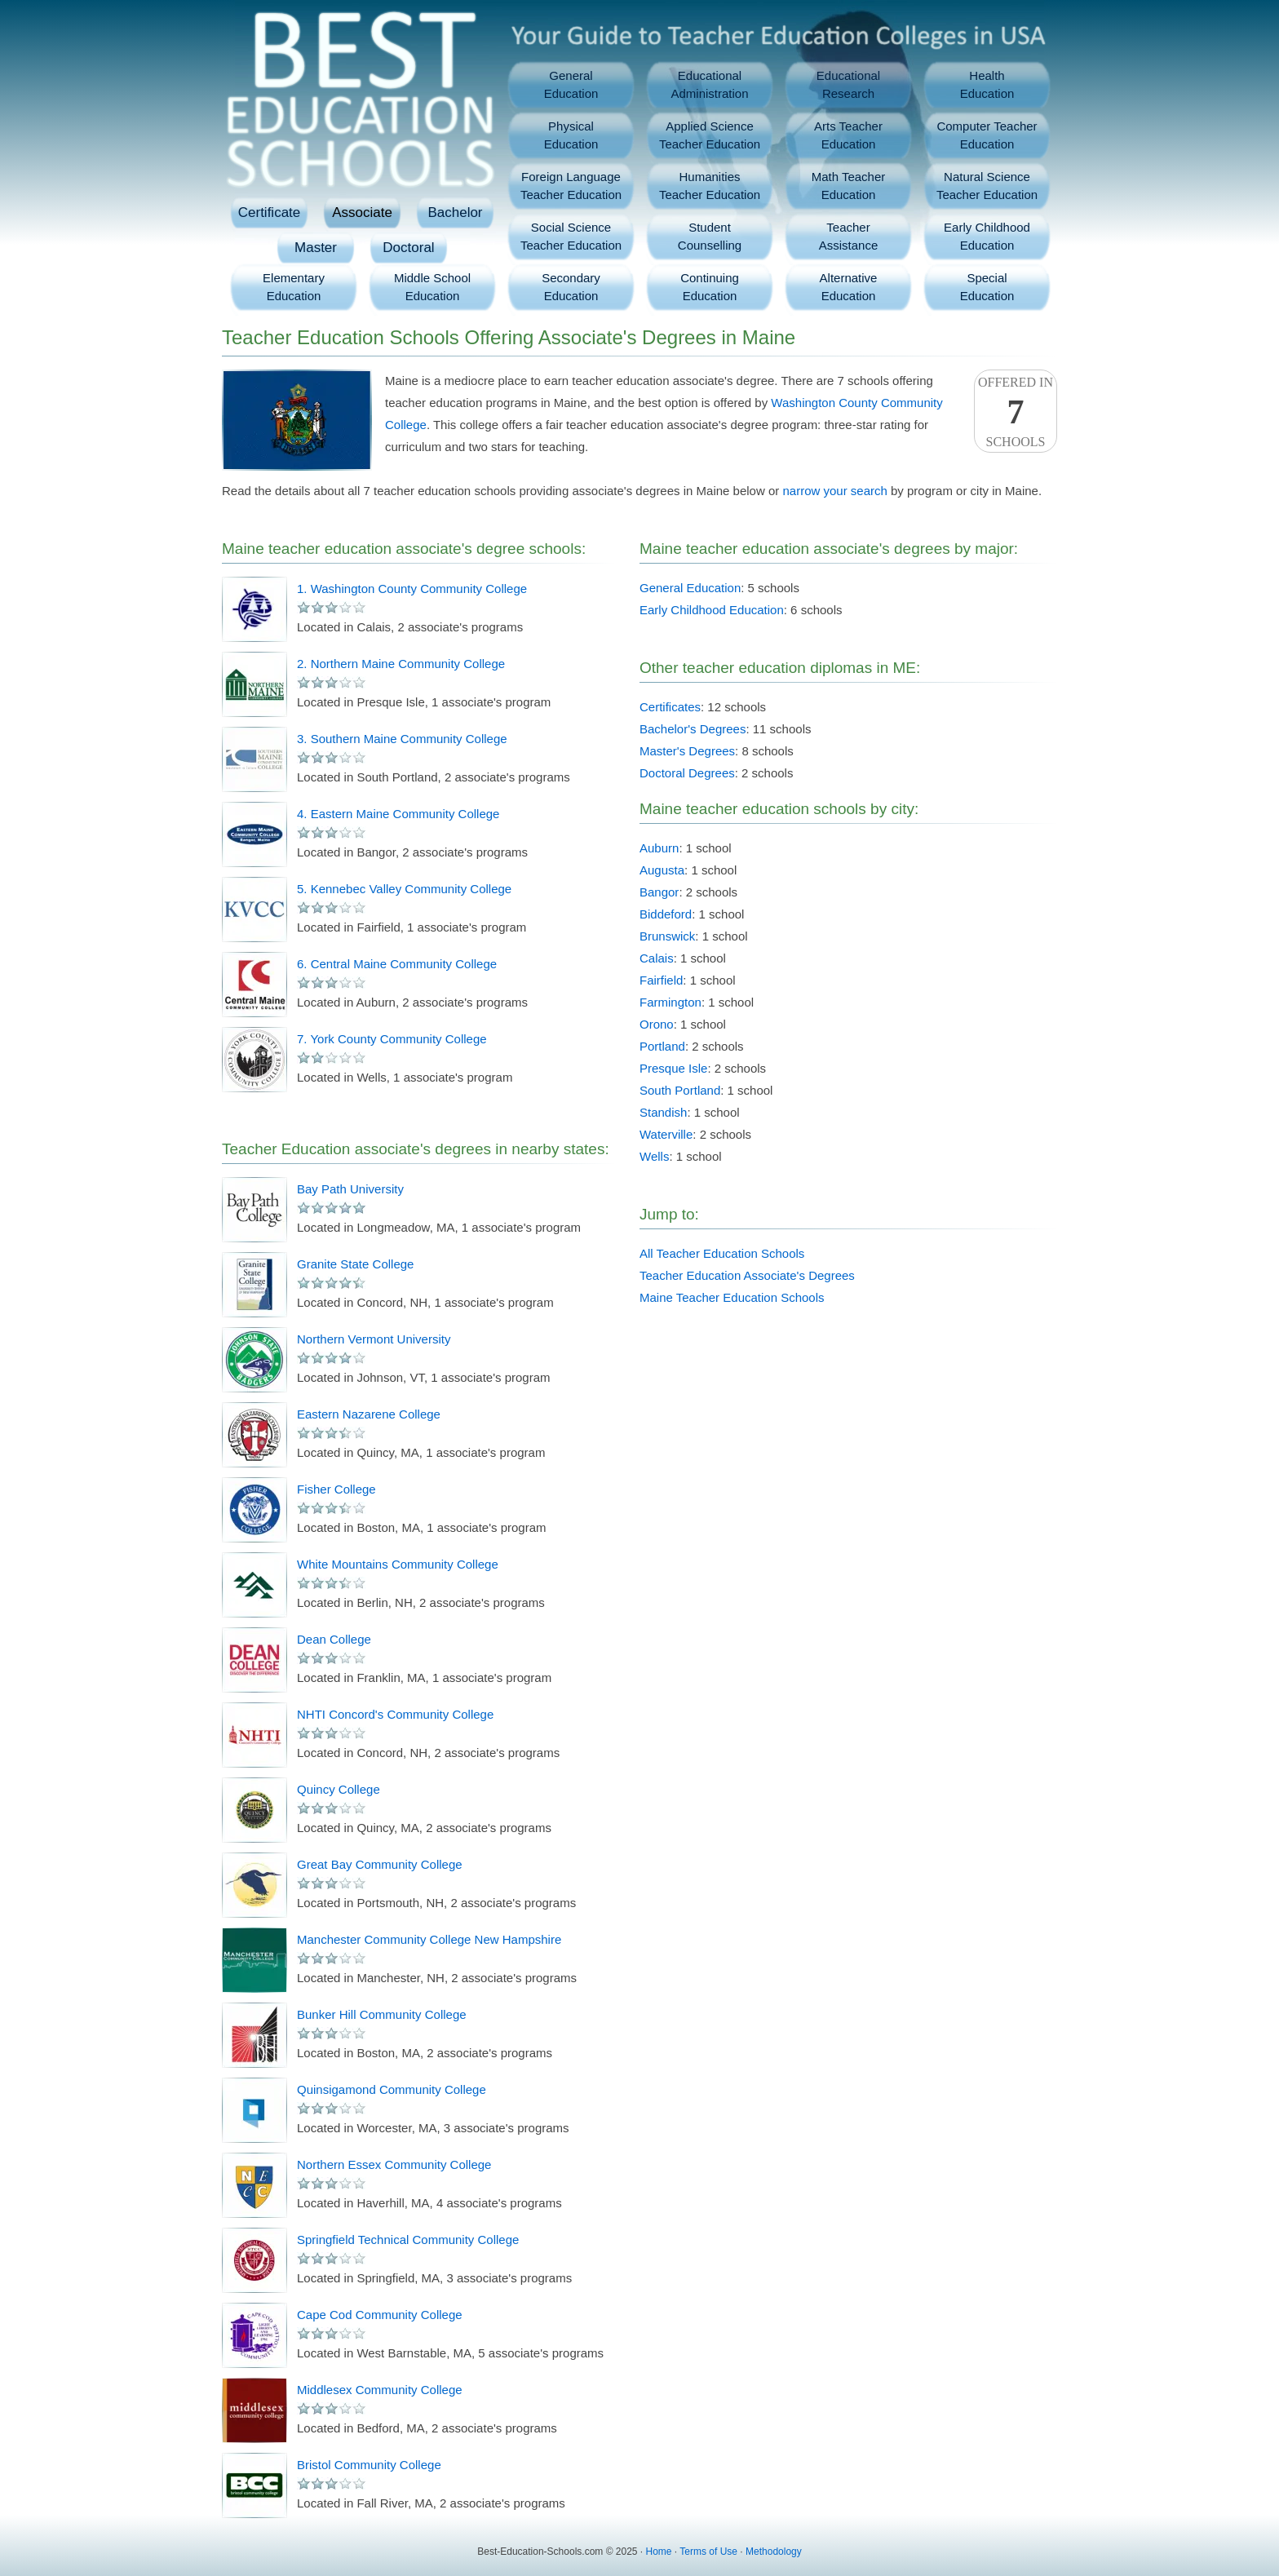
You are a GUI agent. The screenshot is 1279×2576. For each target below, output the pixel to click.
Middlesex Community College (379, 2390)
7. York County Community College (392, 1039)
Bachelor (454, 212)
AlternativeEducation (849, 287)
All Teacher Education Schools (722, 1253)
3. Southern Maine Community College (402, 739)
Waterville (666, 1134)
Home (659, 2551)
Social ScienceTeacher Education (571, 236)
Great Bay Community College (379, 1864)
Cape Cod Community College (379, 2314)
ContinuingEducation (709, 287)
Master (315, 247)
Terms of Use (708, 2551)
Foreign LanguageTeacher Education (571, 185)
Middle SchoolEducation (432, 287)
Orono (657, 1024)
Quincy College (338, 1789)
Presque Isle (673, 1068)
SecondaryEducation (571, 287)
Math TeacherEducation (849, 185)
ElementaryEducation (294, 287)
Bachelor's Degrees (693, 729)
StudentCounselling (709, 236)
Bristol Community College (369, 2465)
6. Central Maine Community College (397, 964)
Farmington (670, 1002)
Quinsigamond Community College (391, 2089)
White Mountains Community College (397, 1564)
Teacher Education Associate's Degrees (747, 1275)
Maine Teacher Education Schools (732, 1297)
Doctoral (408, 247)
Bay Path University (350, 1189)
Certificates (670, 707)
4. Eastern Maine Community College (398, 814)
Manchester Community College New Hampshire (429, 1939)
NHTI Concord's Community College (395, 1714)
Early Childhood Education (712, 610)
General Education (690, 588)
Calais (657, 958)
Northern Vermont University (373, 1339)
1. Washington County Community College (412, 588)
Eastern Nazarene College (368, 1414)
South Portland (680, 1090)
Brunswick (667, 936)
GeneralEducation (571, 84)
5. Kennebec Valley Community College (404, 889)
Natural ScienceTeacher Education (987, 185)
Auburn (659, 848)
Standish (663, 1112)
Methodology (774, 2551)
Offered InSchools (1015, 412)
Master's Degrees (687, 751)
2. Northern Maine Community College (401, 664)
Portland (662, 1046)
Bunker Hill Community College (382, 2014)
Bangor (659, 892)
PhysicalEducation (571, 135)
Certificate (269, 212)
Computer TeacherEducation (986, 135)
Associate (362, 212)
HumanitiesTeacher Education (709, 185)
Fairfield (661, 980)
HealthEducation (987, 84)
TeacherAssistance (848, 236)
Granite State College (355, 1264)
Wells (654, 1156)
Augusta (662, 870)
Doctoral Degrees (687, 773)
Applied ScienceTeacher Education (709, 135)
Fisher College (336, 1489)
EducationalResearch (848, 84)
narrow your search (834, 491)
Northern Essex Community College (394, 2164)
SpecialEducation (987, 287)
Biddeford (666, 914)
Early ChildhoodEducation (987, 236)
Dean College (334, 1639)
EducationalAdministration (709, 84)
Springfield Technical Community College (408, 2239)
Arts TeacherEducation (848, 135)
